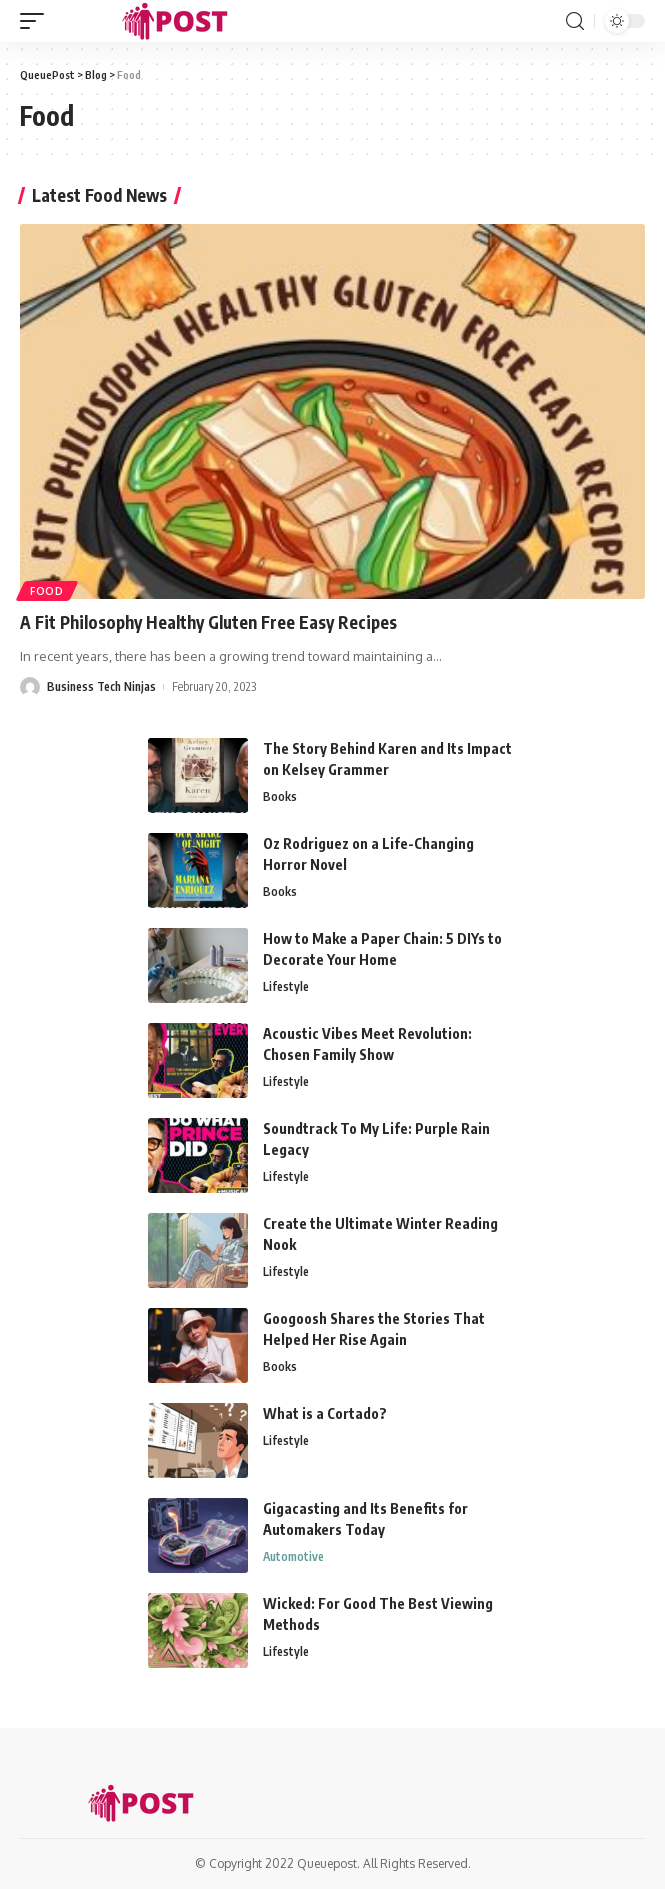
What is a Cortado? (325, 1413)
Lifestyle (286, 986)
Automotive (293, 1556)
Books (280, 796)
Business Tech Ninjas (101, 686)
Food (47, 591)
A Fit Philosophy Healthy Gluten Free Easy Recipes (208, 622)
